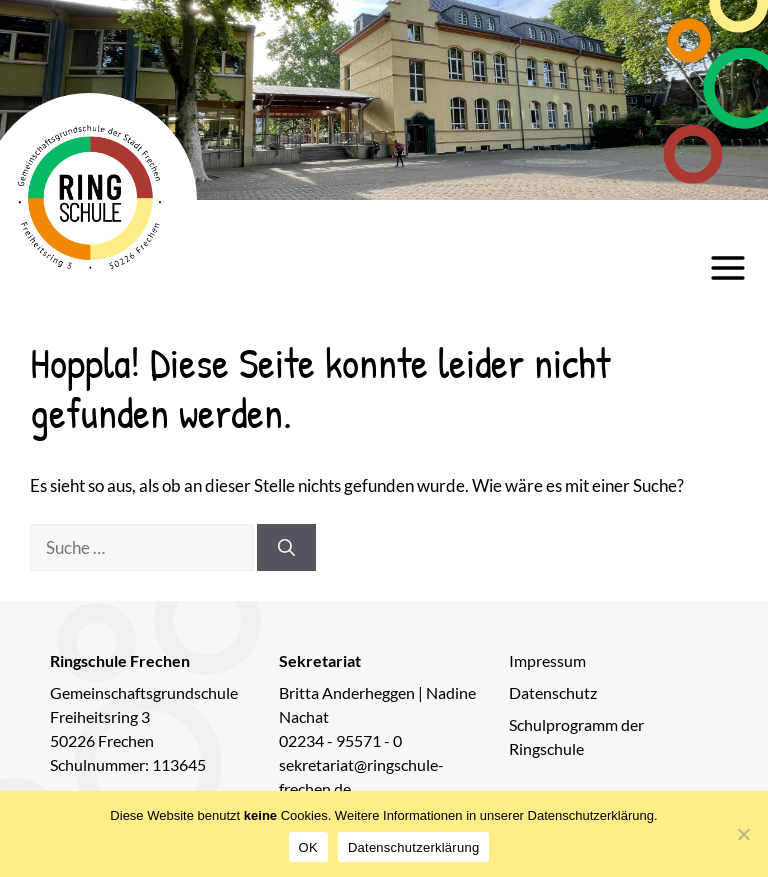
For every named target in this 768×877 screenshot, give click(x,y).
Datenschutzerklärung (413, 847)
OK (308, 847)
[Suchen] (286, 548)
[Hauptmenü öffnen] (728, 268)
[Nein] (743, 834)
